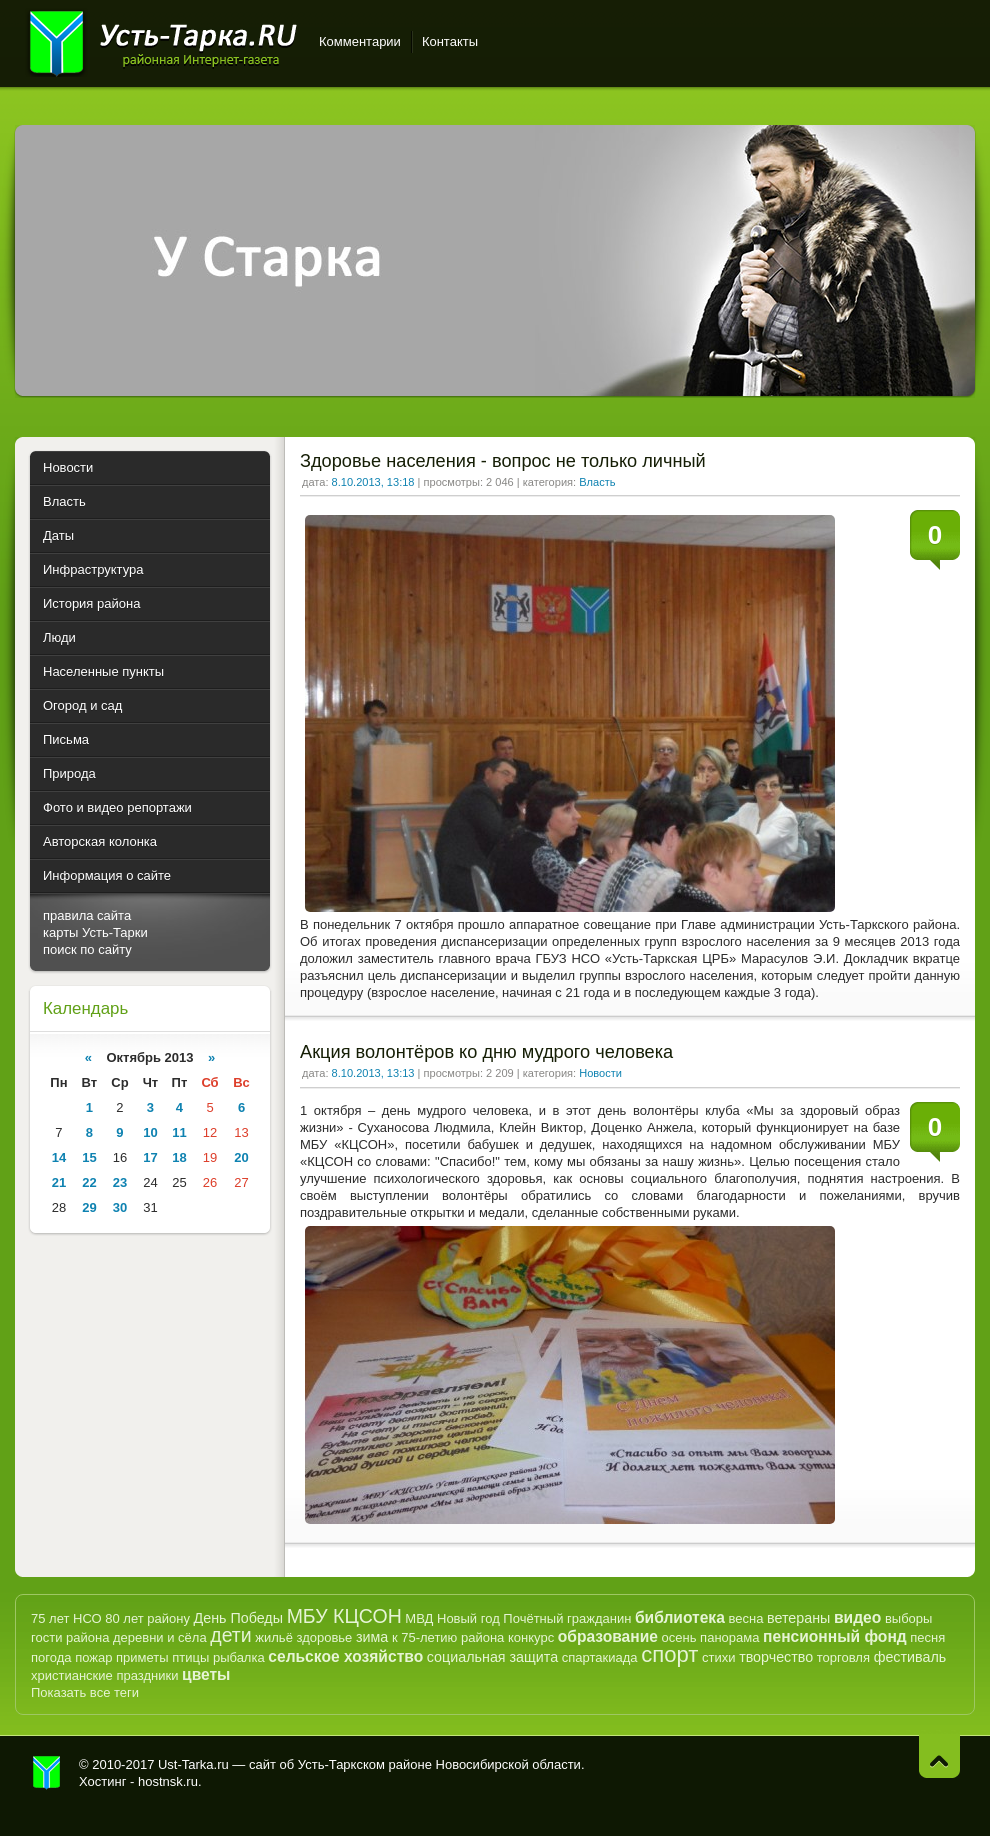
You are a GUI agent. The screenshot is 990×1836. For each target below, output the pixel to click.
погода (51, 1657)
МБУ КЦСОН (344, 1616)
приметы (142, 1657)
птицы (190, 1657)
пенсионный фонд (835, 1636)
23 (120, 1182)
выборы (909, 1618)
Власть (597, 482)
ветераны (798, 1618)
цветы (206, 1674)
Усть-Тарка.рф (47, 1773)
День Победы (238, 1618)
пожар (93, 1657)
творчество (776, 1657)
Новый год (468, 1618)
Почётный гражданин (567, 1618)
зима (372, 1637)
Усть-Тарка (162, 40)
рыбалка (239, 1657)
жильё (274, 1637)
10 (150, 1132)
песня (927, 1637)
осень (679, 1637)
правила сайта (87, 915)
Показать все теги (85, 1692)
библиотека (680, 1617)
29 (89, 1207)
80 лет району (147, 1618)
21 (59, 1182)
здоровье (324, 1637)
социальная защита (492, 1657)
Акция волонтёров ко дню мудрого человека (486, 1052)
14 (59, 1157)
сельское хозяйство (345, 1656)
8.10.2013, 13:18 (373, 482)
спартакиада (600, 1657)
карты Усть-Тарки (95, 932)
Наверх (939, 1756)
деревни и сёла (160, 1637)
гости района (70, 1637)
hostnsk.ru (168, 1781)
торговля (843, 1657)
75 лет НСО (66, 1618)
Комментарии (360, 41)
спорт (669, 1654)
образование (608, 1636)
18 (179, 1157)
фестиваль (910, 1657)
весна (745, 1618)
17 (150, 1157)
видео (857, 1617)
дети (230, 1635)
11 (179, 1132)
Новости (600, 1073)
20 (241, 1157)
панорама (729, 1637)
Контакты (450, 41)
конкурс (531, 1637)
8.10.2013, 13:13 (373, 1073)
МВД (419, 1618)
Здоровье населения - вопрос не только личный (503, 461)
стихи (718, 1657)
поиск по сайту (87, 949)
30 (120, 1207)
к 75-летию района (448, 1637)
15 (89, 1157)
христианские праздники (104, 1675)
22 (89, 1182)
